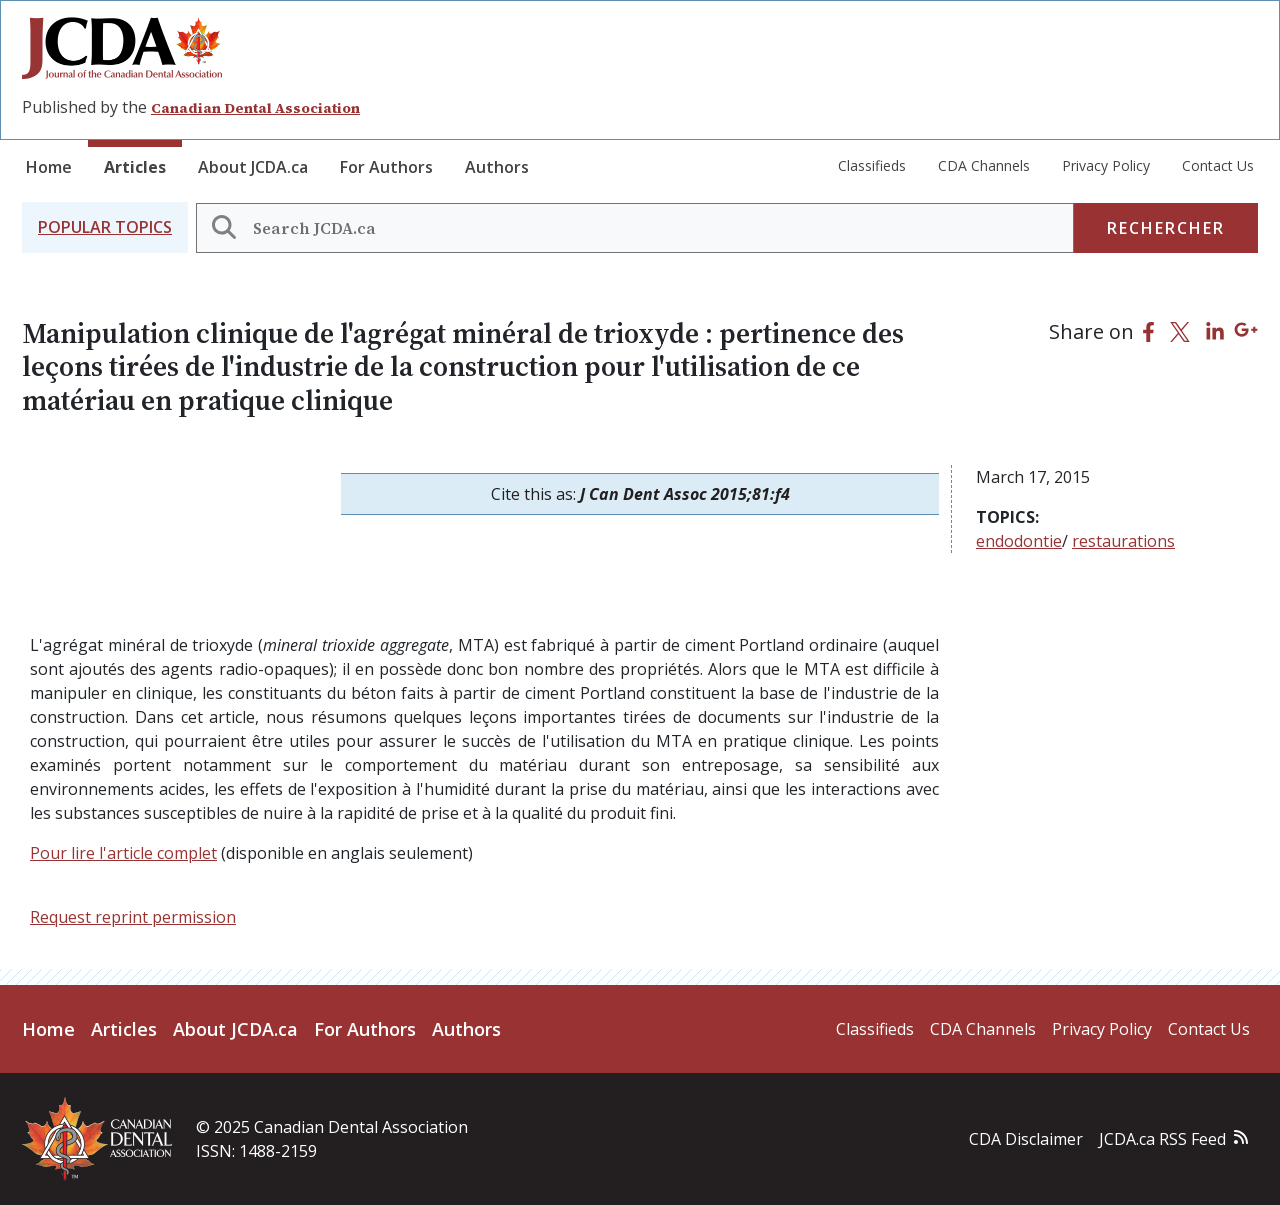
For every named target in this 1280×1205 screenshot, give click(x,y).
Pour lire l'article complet (123, 853)
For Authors (386, 167)
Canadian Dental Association (255, 108)
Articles (135, 167)
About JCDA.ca (253, 167)
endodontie (1019, 541)
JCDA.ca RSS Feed (1162, 1139)
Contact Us (1218, 165)
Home (49, 167)
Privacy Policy (1106, 165)
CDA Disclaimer (1026, 1139)
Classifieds (872, 165)
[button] (105, 227)
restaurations (1123, 541)
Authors (497, 167)
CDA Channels (984, 165)
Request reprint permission (133, 917)
